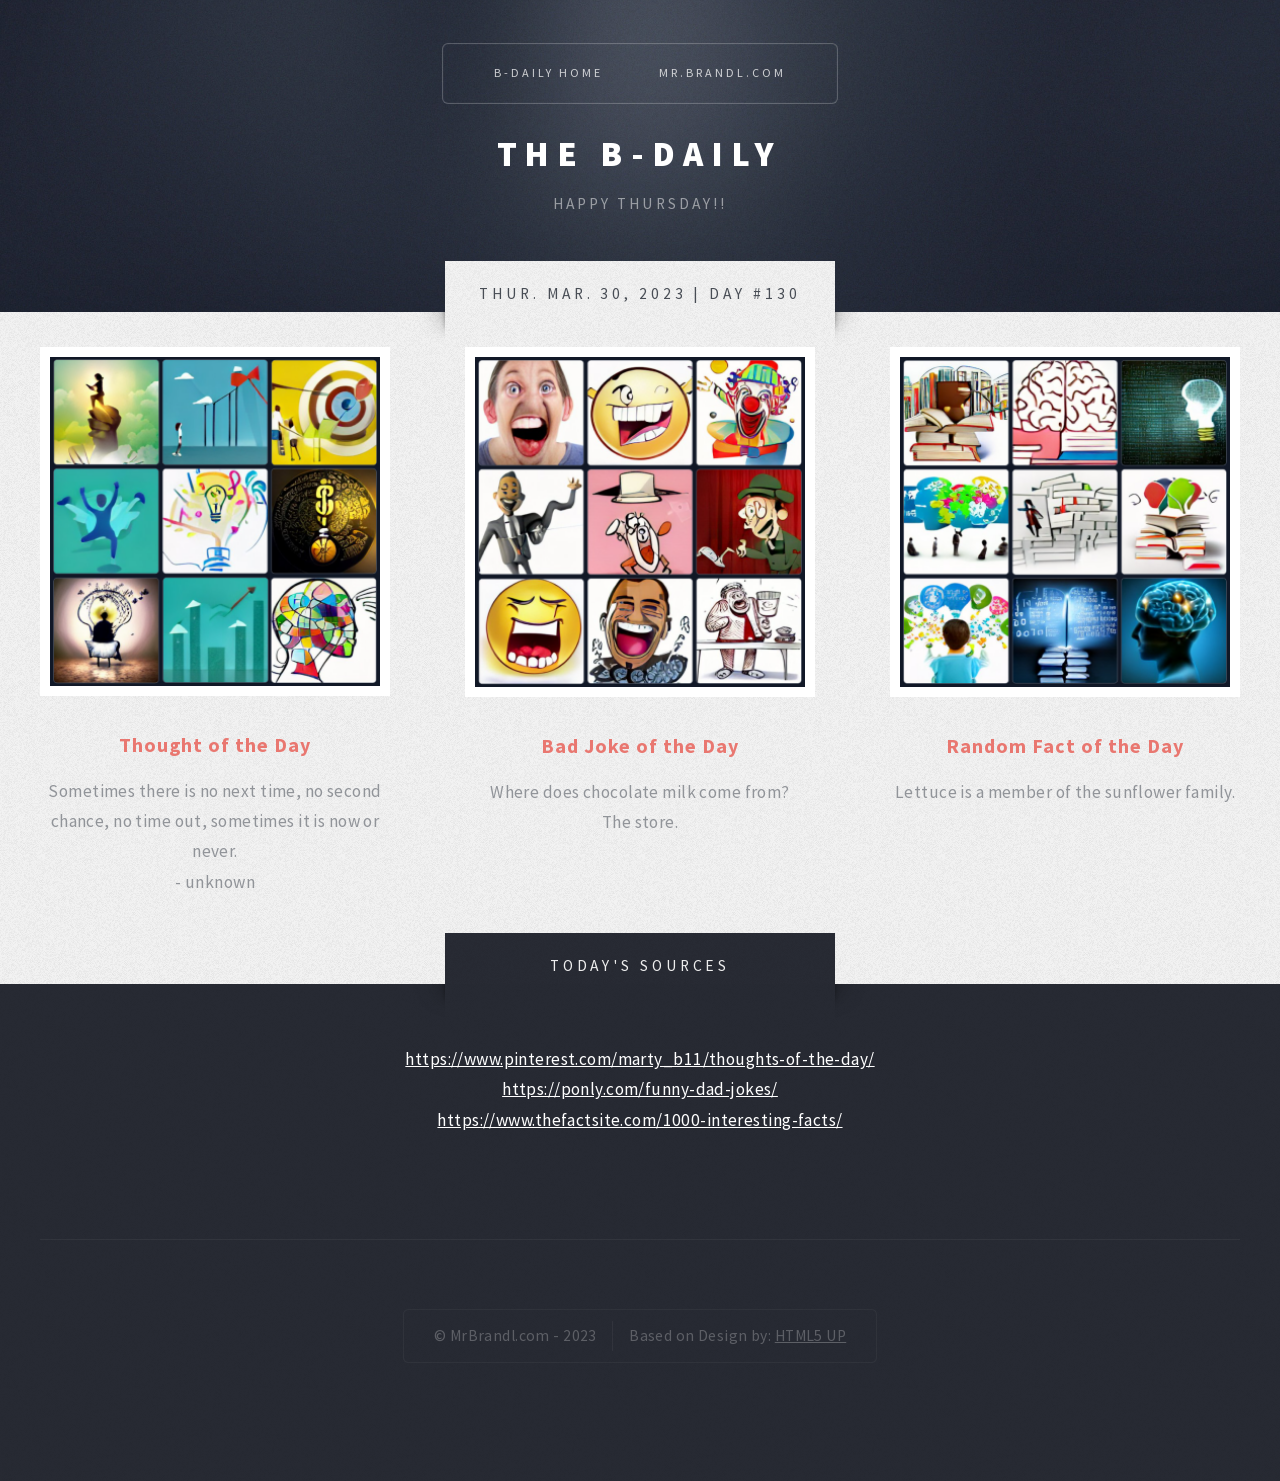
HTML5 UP (810, 1335)
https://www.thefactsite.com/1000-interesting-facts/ (639, 1120)
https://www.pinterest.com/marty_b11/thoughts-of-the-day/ (639, 1059)
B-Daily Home (548, 72)
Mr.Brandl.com (722, 72)
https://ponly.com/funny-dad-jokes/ (640, 1089)
